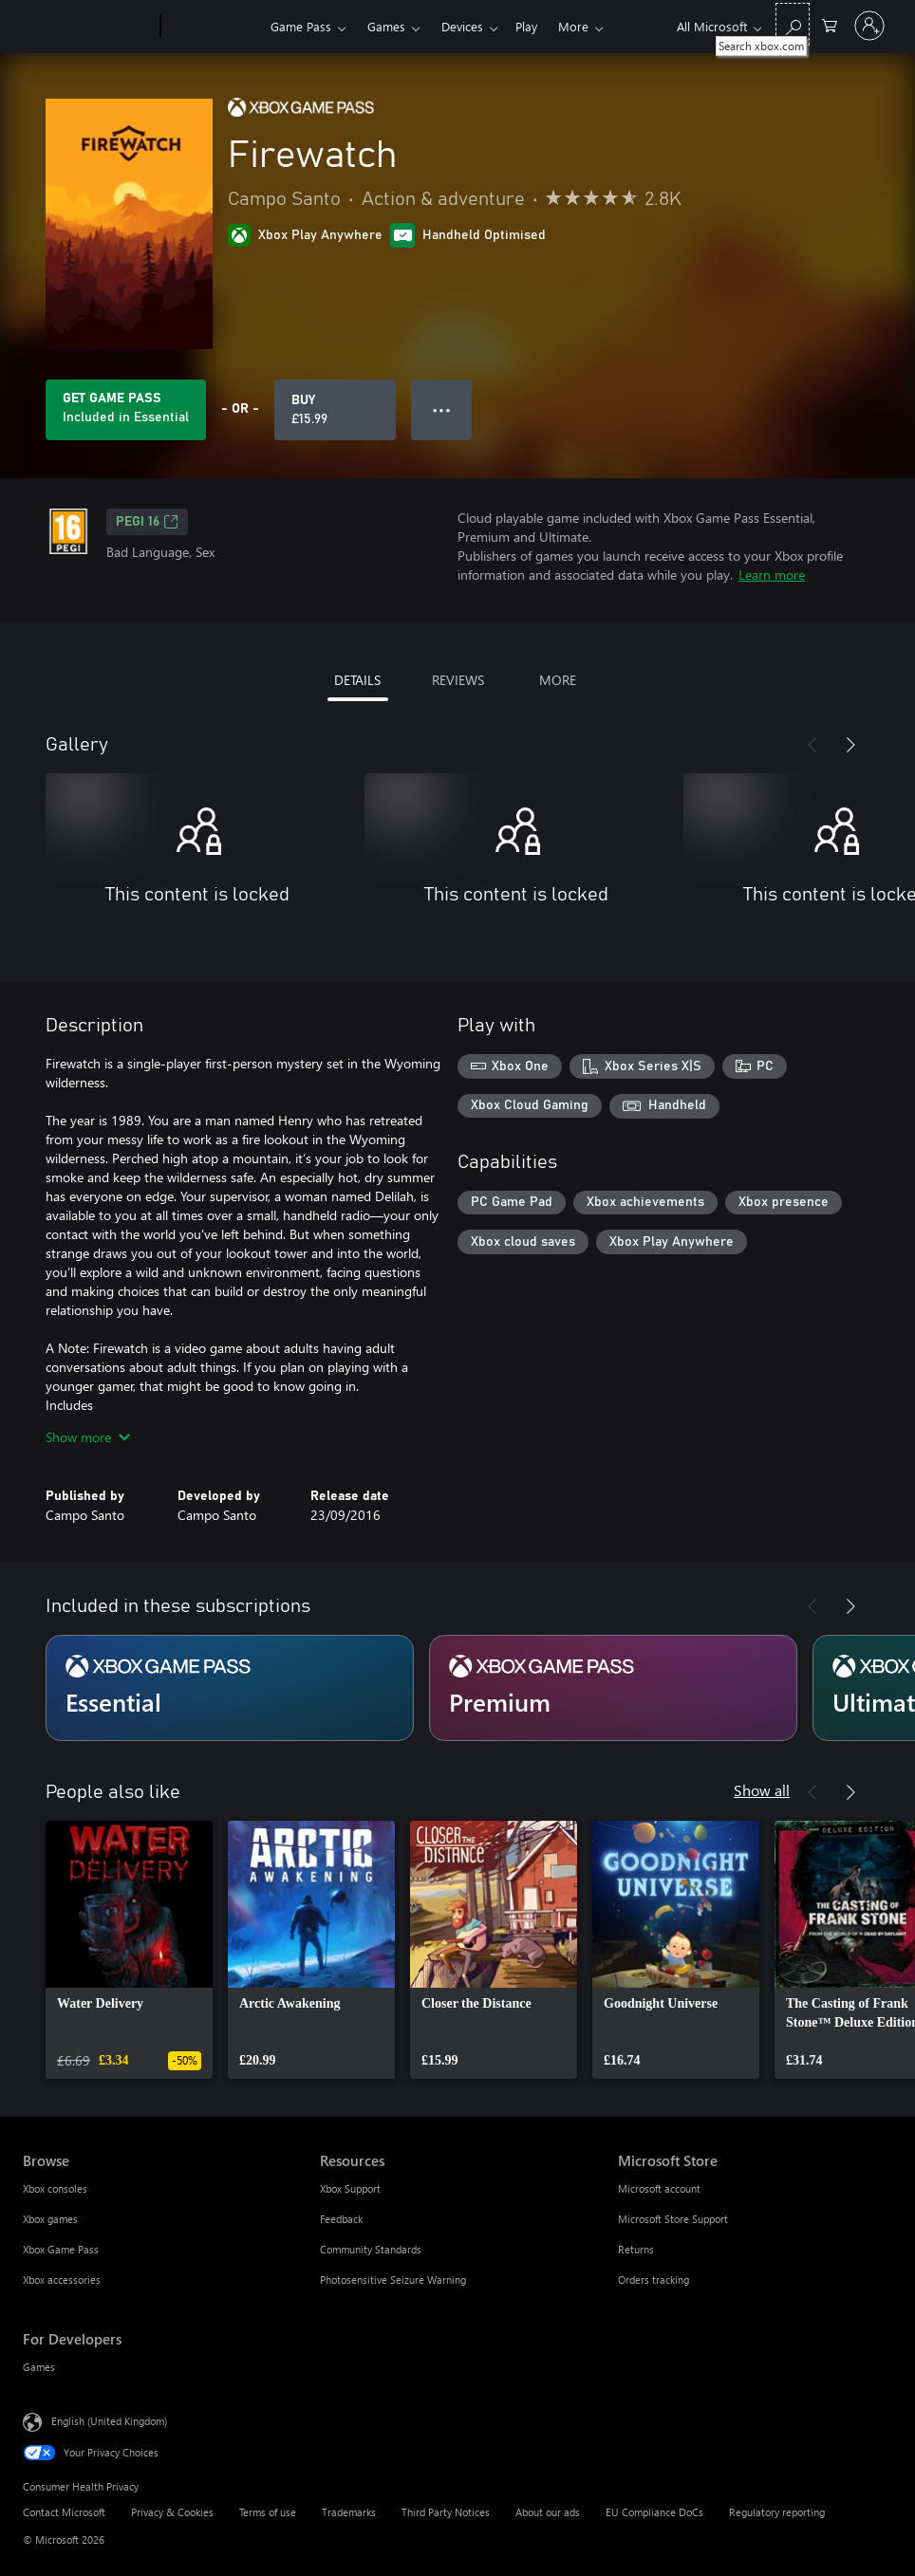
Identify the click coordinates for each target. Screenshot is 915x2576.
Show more (88, 1437)
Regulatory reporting (777, 2512)
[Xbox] (213, 26)
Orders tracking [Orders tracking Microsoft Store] (653, 2279)
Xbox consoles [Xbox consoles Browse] (55, 2188)
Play (526, 26)
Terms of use (267, 2512)
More (573, 26)
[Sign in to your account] (869, 25)
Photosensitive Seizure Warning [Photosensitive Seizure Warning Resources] (393, 2279)
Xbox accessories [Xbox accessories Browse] (62, 2279)
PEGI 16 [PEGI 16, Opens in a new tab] (147, 521)
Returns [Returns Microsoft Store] (636, 2249)
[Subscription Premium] (613, 1688)
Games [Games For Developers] (39, 2367)
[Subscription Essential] (230, 1688)
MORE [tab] (557, 680)
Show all (762, 1790)
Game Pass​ (301, 26)
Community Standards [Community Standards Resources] (370, 2249)
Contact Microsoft (64, 2512)
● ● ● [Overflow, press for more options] (442, 409)
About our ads (547, 2512)
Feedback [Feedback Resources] (341, 2219)
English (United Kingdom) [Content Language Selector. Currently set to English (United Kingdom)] (109, 2421)
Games (386, 26)
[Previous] (812, 745)
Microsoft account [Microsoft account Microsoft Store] (659, 2188)
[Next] (850, 745)
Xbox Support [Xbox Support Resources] (350, 2188)
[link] (129, 1950)
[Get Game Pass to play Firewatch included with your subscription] (126, 410)
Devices (462, 26)
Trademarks (349, 2512)
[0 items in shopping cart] (829, 24)
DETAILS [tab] (357, 680)
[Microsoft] (88, 26)
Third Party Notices (445, 2512)
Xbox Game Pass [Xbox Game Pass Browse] (61, 2249)
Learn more (771, 574)
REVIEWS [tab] (458, 680)
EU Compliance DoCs (654, 2512)
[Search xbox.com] (792, 24)
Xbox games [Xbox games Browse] (50, 2219)
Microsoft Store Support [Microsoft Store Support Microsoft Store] (673, 2219)
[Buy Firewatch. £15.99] (335, 410)
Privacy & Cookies (172, 2512)
